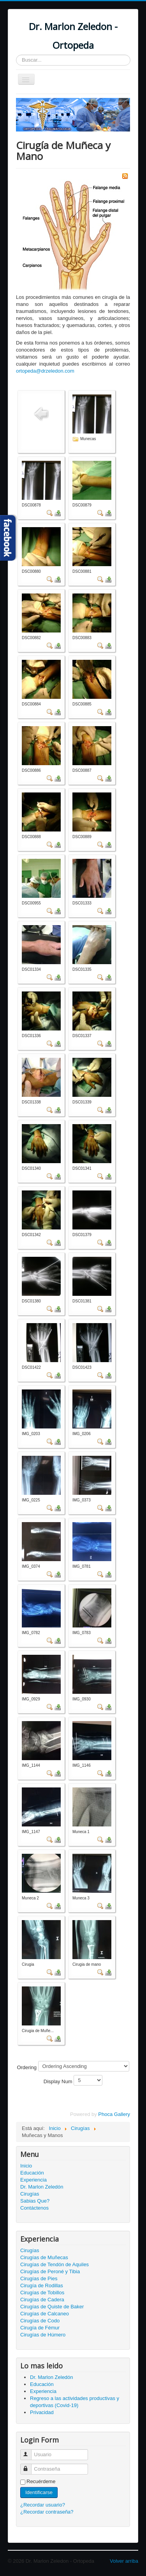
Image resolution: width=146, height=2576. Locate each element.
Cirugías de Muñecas (44, 2257)
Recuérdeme (40, 2481)
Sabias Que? (34, 2201)
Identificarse (39, 2492)
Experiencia (33, 2180)
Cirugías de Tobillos (42, 2292)
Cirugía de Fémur (40, 2328)
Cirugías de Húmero (42, 2335)
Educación (32, 2173)
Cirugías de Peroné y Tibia (50, 2271)
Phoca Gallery (114, 2114)
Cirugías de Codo (40, 2321)
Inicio (26, 2166)
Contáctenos (34, 2208)
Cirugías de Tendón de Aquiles (54, 2264)
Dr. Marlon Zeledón (41, 2187)
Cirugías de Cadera (42, 2299)
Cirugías (29, 2194)
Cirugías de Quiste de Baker (52, 2307)
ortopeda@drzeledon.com (45, 371)
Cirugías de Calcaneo (44, 2314)
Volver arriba (124, 2561)
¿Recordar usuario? (42, 2505)
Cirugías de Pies (38, 2278)
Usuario (29, 2451)
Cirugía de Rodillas (41, 2285)
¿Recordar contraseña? (47, 2512)
